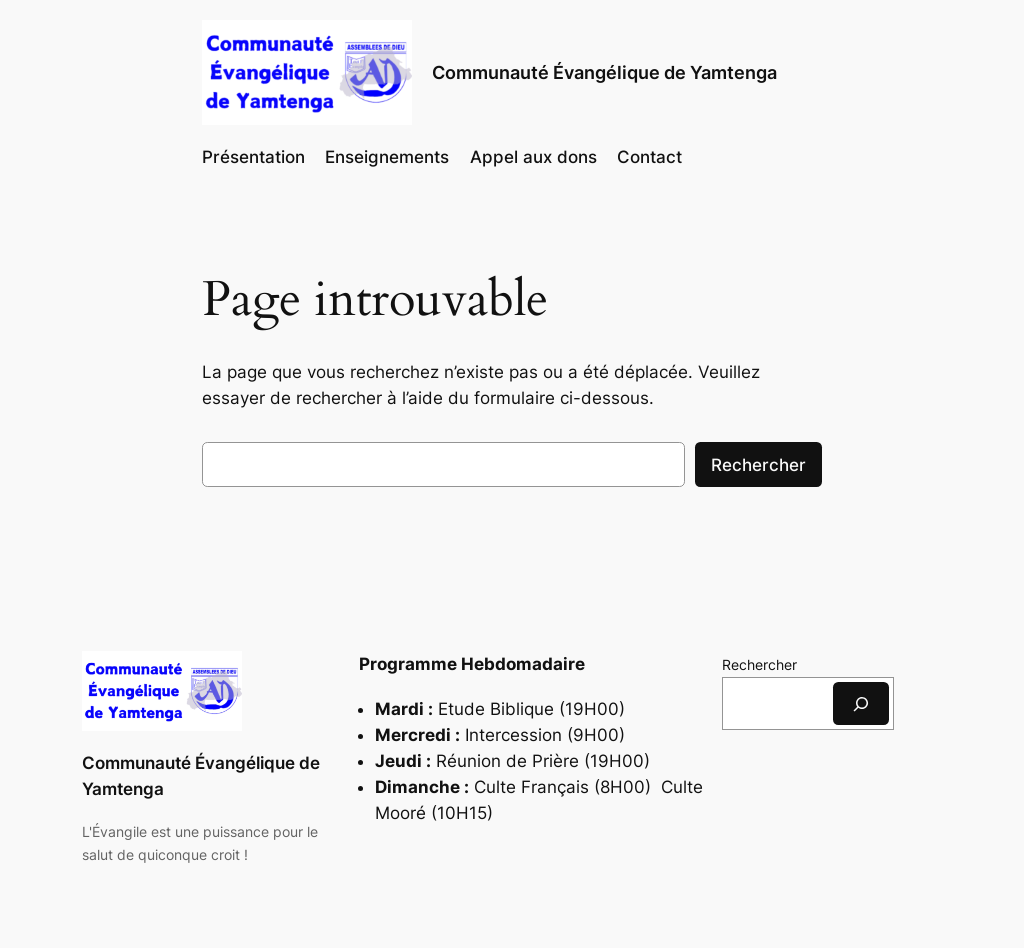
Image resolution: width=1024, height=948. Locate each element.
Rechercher (758, 465)
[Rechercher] (861, 703)
